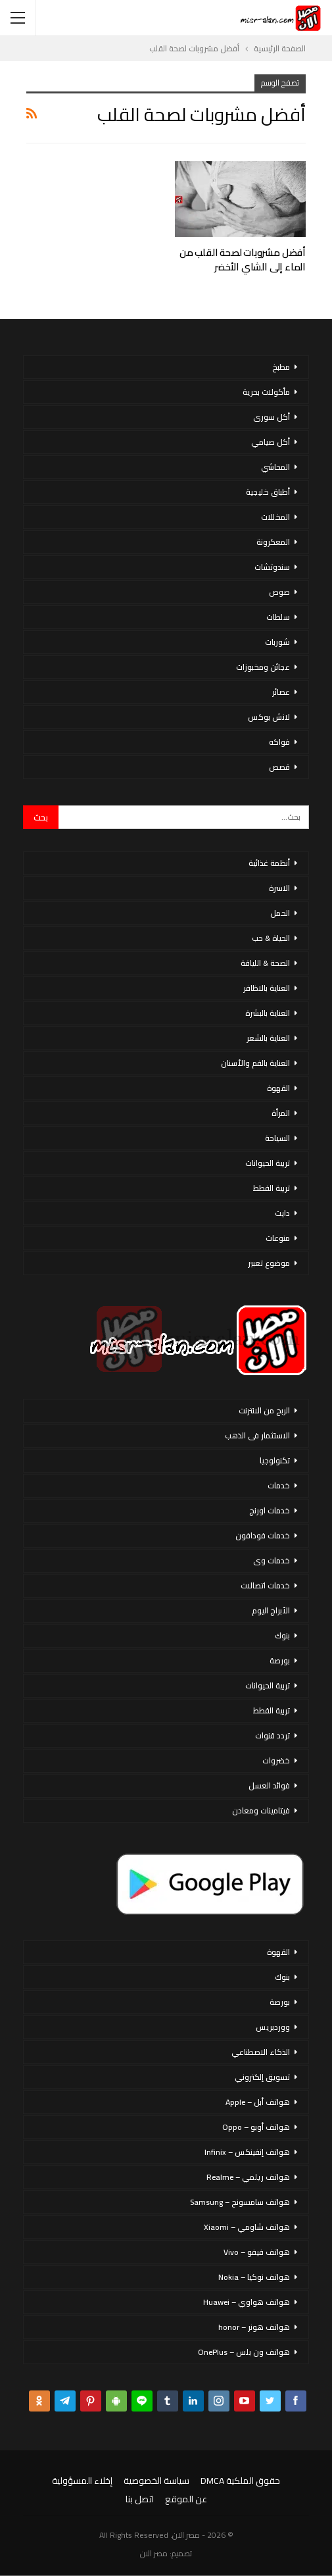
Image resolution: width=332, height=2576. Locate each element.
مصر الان (154, 2553)
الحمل (280, 913)
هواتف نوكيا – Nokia (254, 2277)
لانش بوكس (269, 716)
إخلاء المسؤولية (82, 2480)
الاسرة (279, 888)
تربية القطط (271, 1188)
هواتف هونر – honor (254, 2327)
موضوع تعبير (269, 1263)
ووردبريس (273, 2026)
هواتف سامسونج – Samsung (240, 2202)
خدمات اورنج (269, 1510)
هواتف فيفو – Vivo (257, 2252)
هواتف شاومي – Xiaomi (247, 2227)
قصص (279, 766)
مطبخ (281, 366)
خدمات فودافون (262, 1535)
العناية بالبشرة (267, 1013)
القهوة (278, 1088)
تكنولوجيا (275, 1460)
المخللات (275, 516)
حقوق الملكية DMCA (240, 2480)
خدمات (279, 1485)
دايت (282, 1213)
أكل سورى (271, 416)
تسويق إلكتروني (262, 2076)
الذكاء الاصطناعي (260, 2051)
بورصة (280, 1660)
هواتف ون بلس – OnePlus (244, 2352)
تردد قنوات (272, 1735)
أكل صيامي (270, 441)
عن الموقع (186, 2499)
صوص (279, 591)
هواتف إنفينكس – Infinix (247, 2151)
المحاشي (275, 466)
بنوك (282, 1635)
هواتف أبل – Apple (257, 2101)
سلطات (278, 616)
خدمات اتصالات (265, 1585)
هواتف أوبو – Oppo (256, 2126)
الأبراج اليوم (271, 1610)
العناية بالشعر (268, 1038)
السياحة (277, 1138)
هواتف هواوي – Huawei (246, 2302)
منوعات (278, 1238)
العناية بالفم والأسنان (255, 1063)
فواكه (279, 741)
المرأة (281, 1113)
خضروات (276, 1760)
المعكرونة (273, 541)
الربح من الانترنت (264, 1410)
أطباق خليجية (268, 491)
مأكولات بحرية (266, 391)
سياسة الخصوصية (156, 2480)
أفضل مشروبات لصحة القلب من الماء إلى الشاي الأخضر (242, 259)
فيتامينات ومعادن (261, 1810)
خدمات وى (271, 1560)
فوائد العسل (269, 1785)
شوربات (277, 641)
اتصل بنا (140, 2499)
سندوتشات (272, 566)
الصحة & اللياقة (265, 963)
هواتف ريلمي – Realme (248, 2177)
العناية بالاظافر (266, 988)
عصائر (281, 691)
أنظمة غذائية (269, 863)
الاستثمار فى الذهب (257, 1435)
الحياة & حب (271, 938)
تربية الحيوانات (267, 1163)
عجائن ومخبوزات (263, 666)
